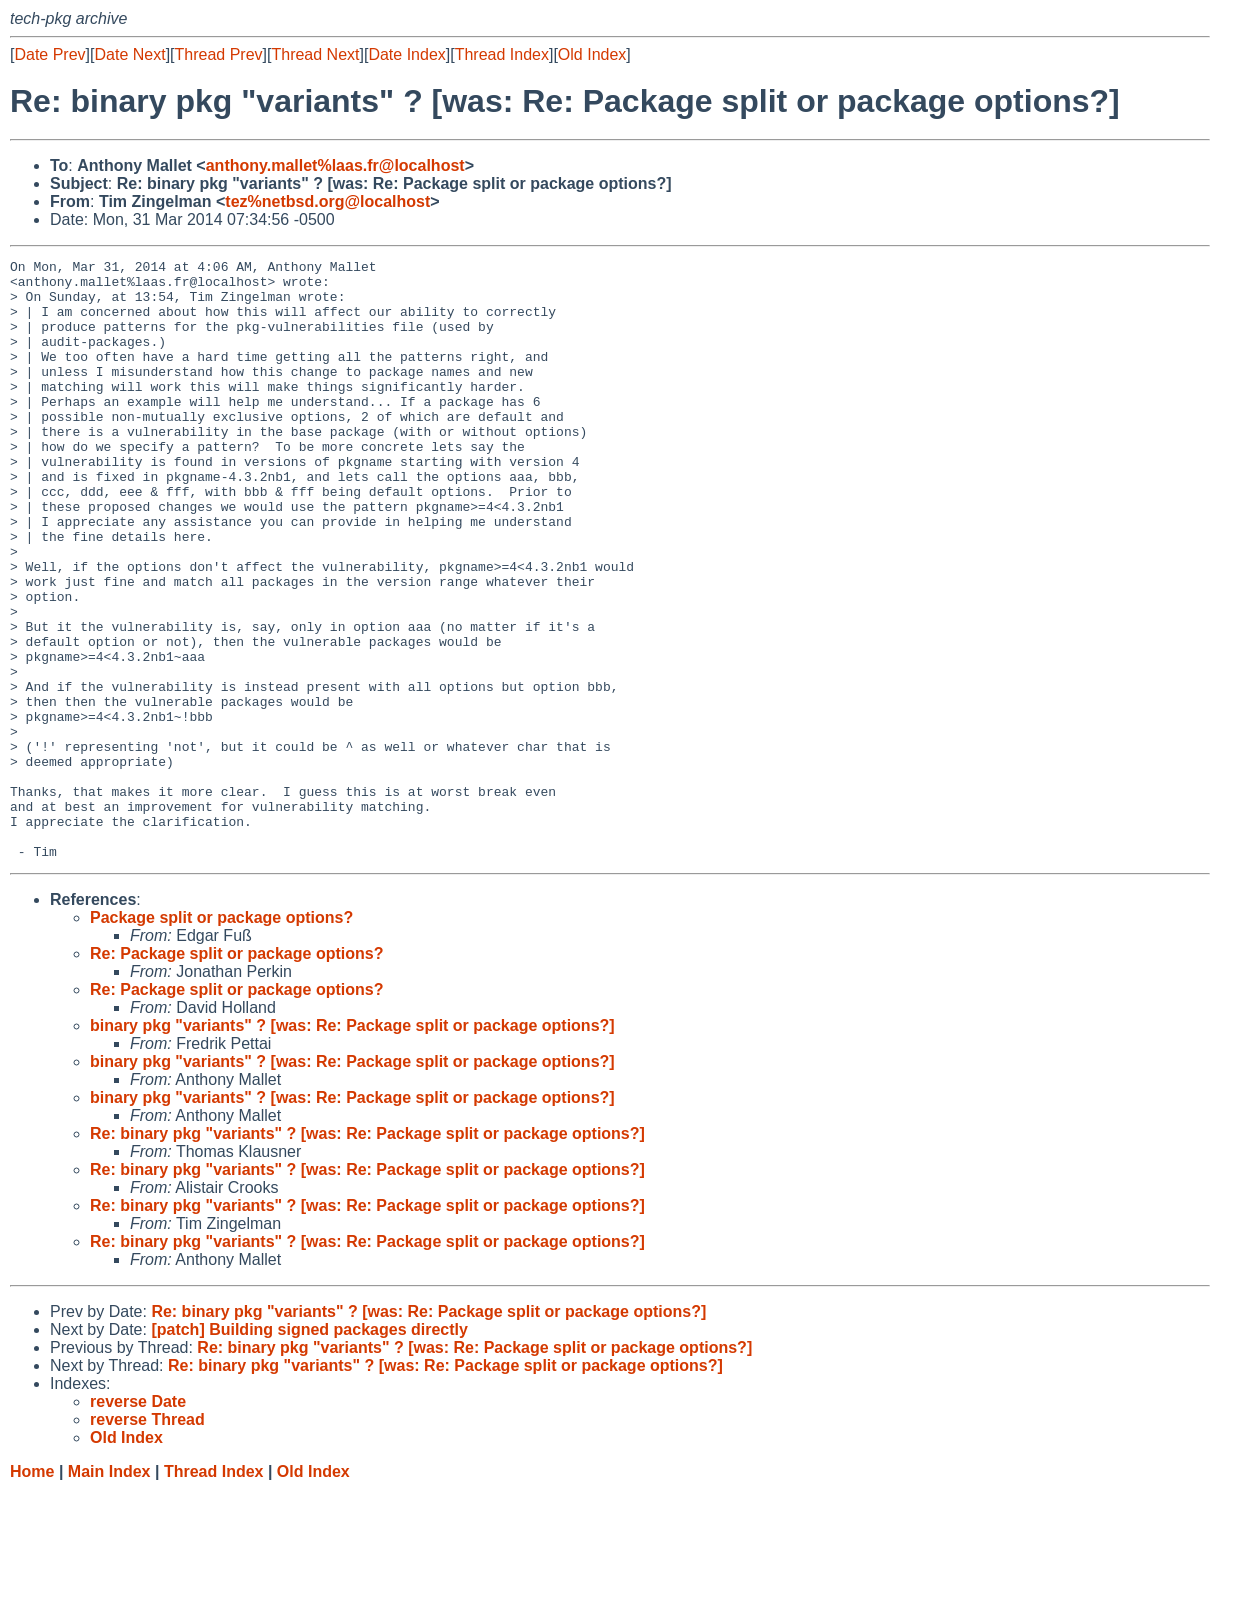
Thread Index (502, 54)
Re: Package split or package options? (236, 1073)
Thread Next (315, 54)
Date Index (406, 54)
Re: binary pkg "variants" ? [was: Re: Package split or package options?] (367, 1253)
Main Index (109, 1591)
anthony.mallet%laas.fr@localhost (335, 165)
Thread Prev (219, 54)
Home (32, 1591)
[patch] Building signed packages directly (309, 1449)
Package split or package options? (221, 1037)
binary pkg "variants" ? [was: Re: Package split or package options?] (352, 1145)
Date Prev (49, 54)
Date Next (129, 54)
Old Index (592, 54)
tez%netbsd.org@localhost (327, 201)
